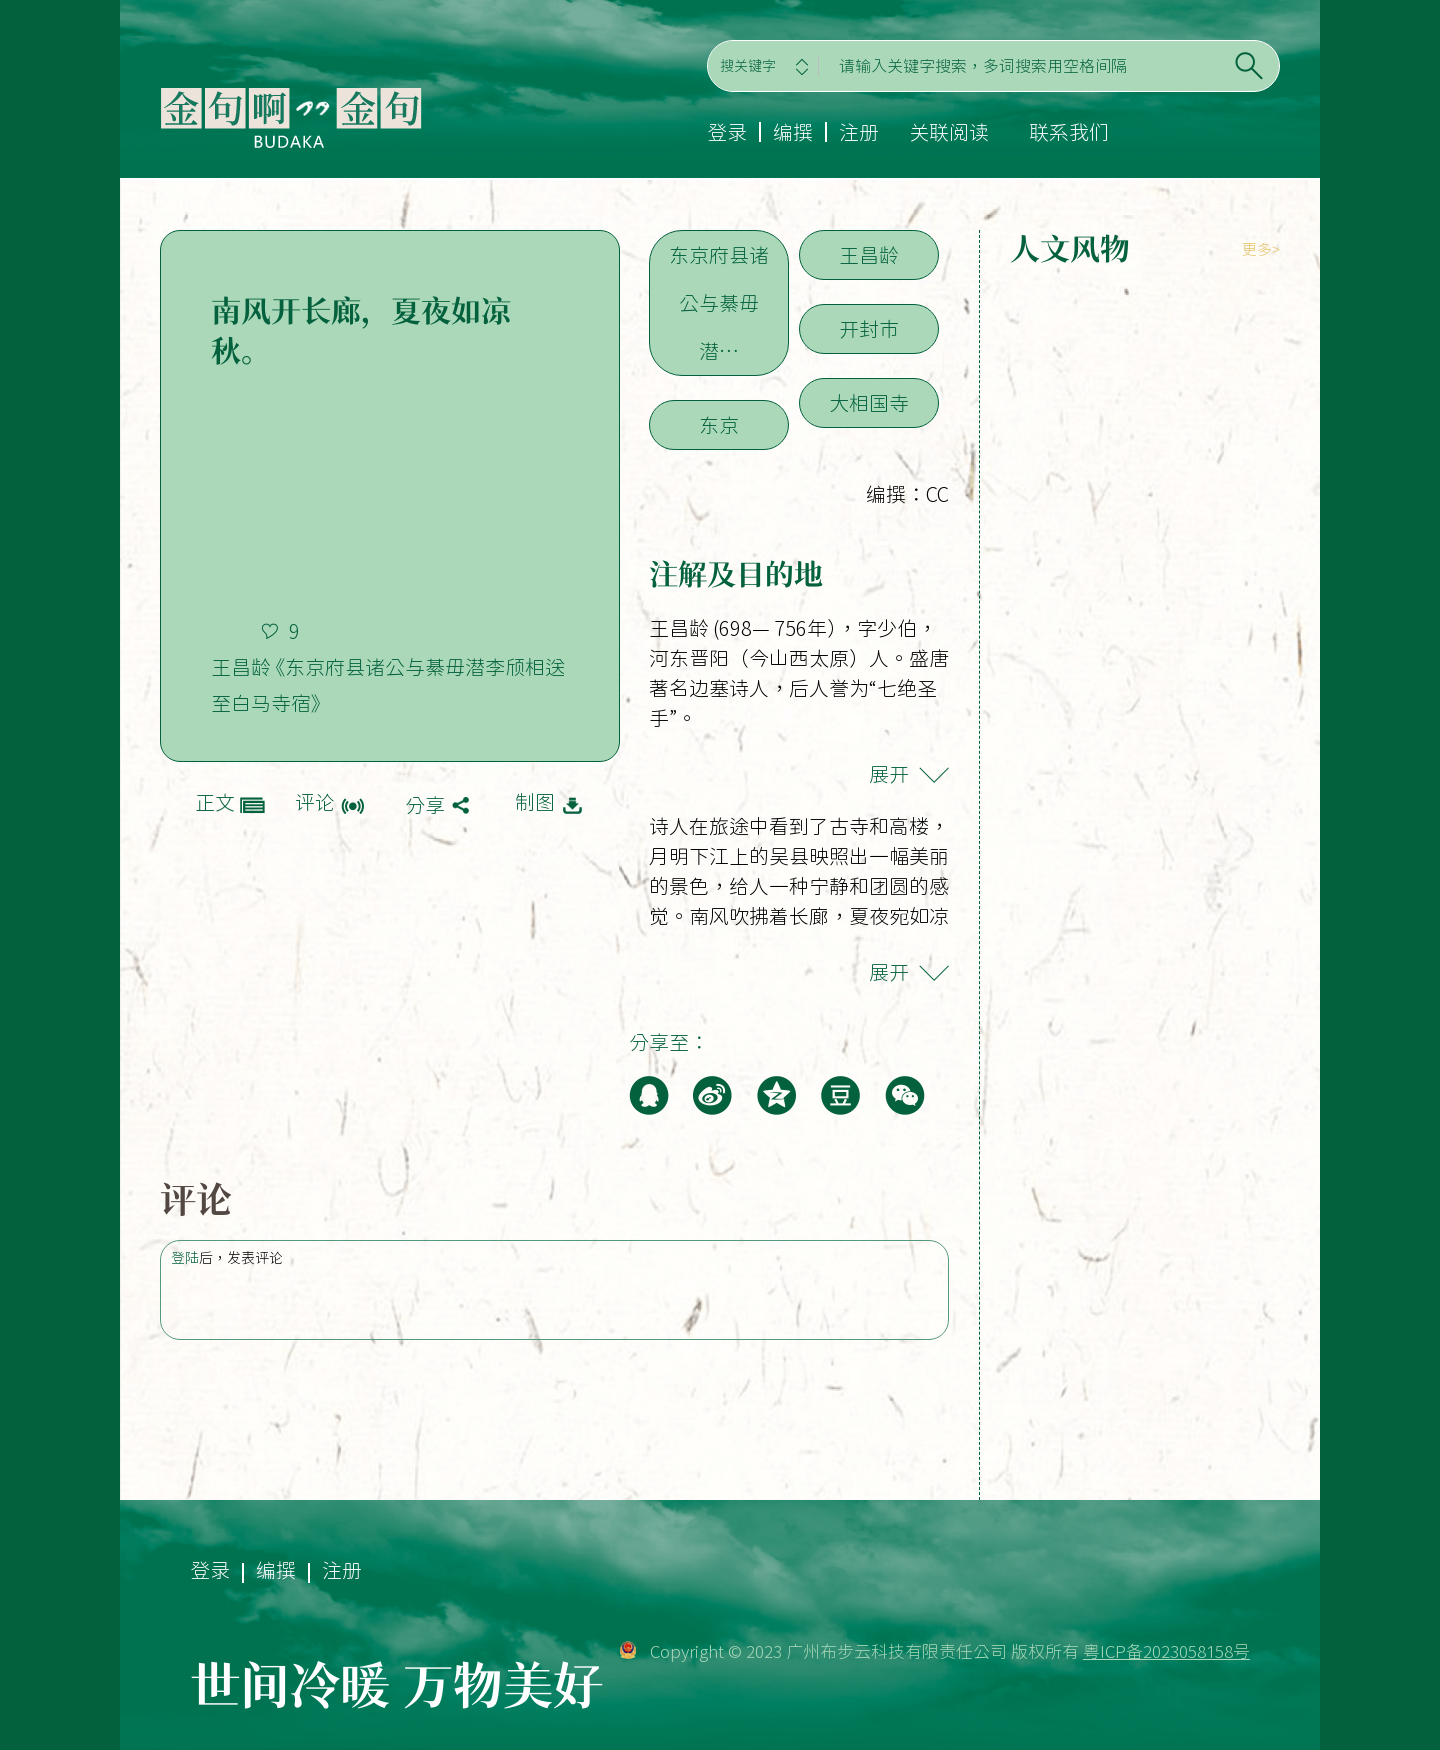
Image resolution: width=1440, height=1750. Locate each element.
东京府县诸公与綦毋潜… (719, 303)
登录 (727, 132)
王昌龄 (869, 255)
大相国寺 (869, 403)
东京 (719, 425)
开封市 (869, 329)
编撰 (793, 132)
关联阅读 (949, 132)
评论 (315, 802)
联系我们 (1069, 132)
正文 (215, 802)
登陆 (185, 1258)
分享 (425, 805)
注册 (859, 132)
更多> (1261, 249)
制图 (535, 802)
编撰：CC (907, 494)
